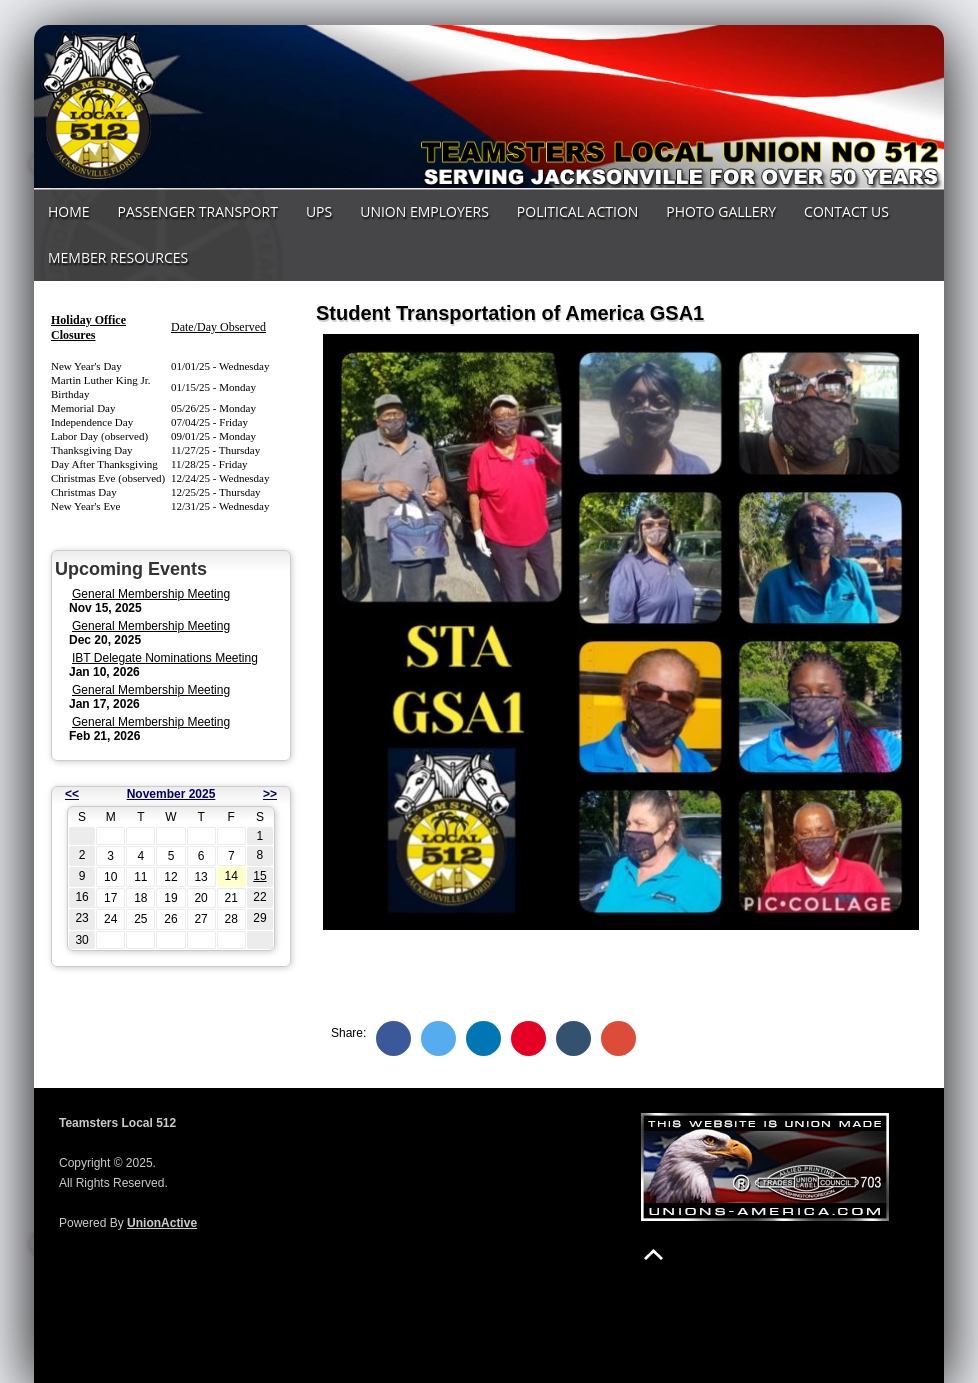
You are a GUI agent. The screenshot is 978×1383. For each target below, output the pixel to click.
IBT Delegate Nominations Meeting (165, 658)
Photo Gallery (721, 211)
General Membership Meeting (151, 594)
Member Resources (118, 257)
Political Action (578, 211)
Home (69, 211)
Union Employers (424, 211)
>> (270, 794)
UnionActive (162, 1223)
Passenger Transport (198, 211)
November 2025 (171, 794)
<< (72, 794)
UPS (319, 211)
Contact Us (846, 211)
